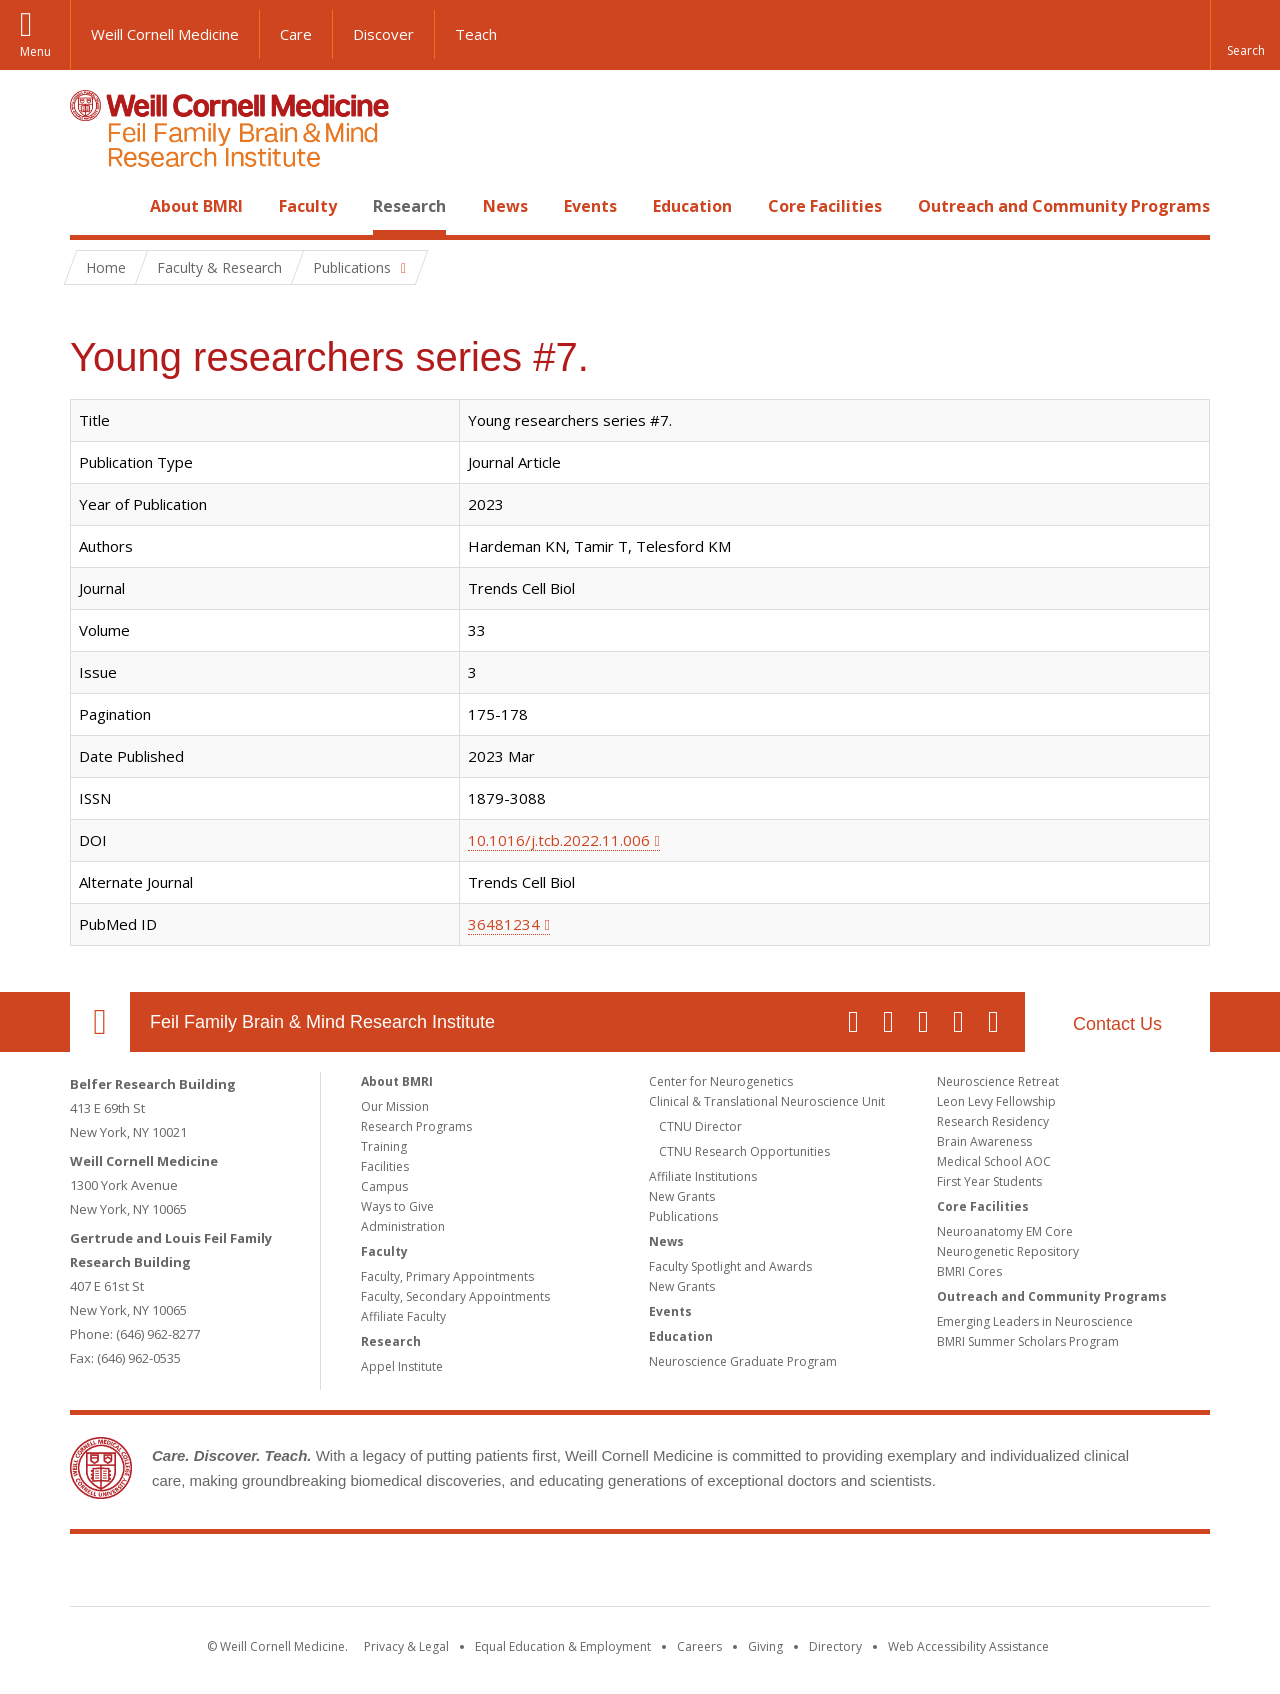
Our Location (100, 1022)
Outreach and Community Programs (1064, 206)
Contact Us (1117, 1024)
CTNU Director (700, 1126)
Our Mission (395, 1106)
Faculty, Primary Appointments (447, 1276)
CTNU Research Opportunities (744, 1151)
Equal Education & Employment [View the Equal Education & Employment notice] (563, 1646)
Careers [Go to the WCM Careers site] (699, 1646)
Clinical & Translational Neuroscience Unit (767, 1101)
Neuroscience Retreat (998, 1081)
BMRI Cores (969, 1271)
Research (409, 206)
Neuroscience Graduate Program (743, 1361)
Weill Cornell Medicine (165, 34)
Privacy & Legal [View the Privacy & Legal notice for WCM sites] (406, 1646)
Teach (476, 34)
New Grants (682, 1196)
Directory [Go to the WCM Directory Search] (835, 1646)
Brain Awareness (984, 1141)
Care (296, 34)
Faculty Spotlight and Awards (730, 1266)
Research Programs (416, 1126)
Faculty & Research (219, 267)
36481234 (504, 924)
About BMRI (196, 206)
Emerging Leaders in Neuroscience (1035, 1321)
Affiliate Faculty (403, 1316)
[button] (1245, 35)
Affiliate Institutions (703, 1176)
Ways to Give (397, 1206)
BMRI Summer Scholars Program (1028, 1341)
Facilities (385, 1166)
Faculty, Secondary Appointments (455, 1296)
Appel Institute (402, 1366)
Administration (403, 1226)
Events (590, 206)
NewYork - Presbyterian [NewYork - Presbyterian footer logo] (807, 1574)
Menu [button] (35, 51)
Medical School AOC (994, 1161)
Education (692, 206)
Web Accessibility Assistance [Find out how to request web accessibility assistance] (968, 1646)
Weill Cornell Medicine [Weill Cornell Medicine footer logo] (494, 1574)
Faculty (308, 206)
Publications (683, 1216)
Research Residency (993, 1121)
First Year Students (989, 1181)
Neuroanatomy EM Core (1005, 1231)
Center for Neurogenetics (721, 1081)
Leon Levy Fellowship (996, 1101)
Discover (383, 34)
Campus (384, 1186)
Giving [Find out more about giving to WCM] (765, 1646)
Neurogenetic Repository (1008, 1251)
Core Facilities (825, 206)
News (505, 206)
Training (384, 1146)
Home (92, 206)
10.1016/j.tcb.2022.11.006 (559, 840)
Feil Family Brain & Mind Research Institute (322, 1022)
